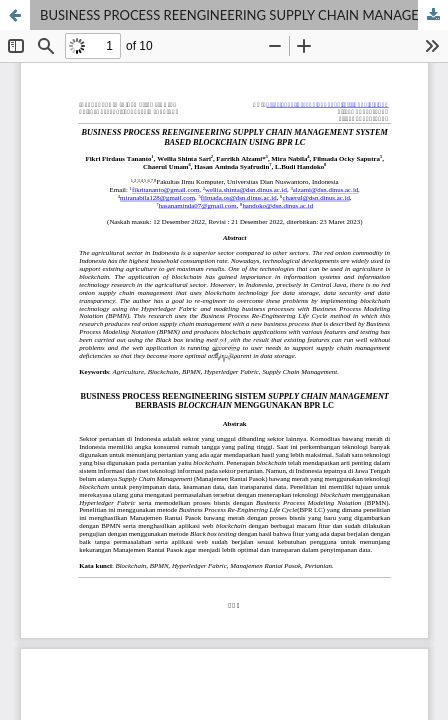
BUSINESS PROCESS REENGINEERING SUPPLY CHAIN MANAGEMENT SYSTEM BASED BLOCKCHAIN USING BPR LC (244, 15)
